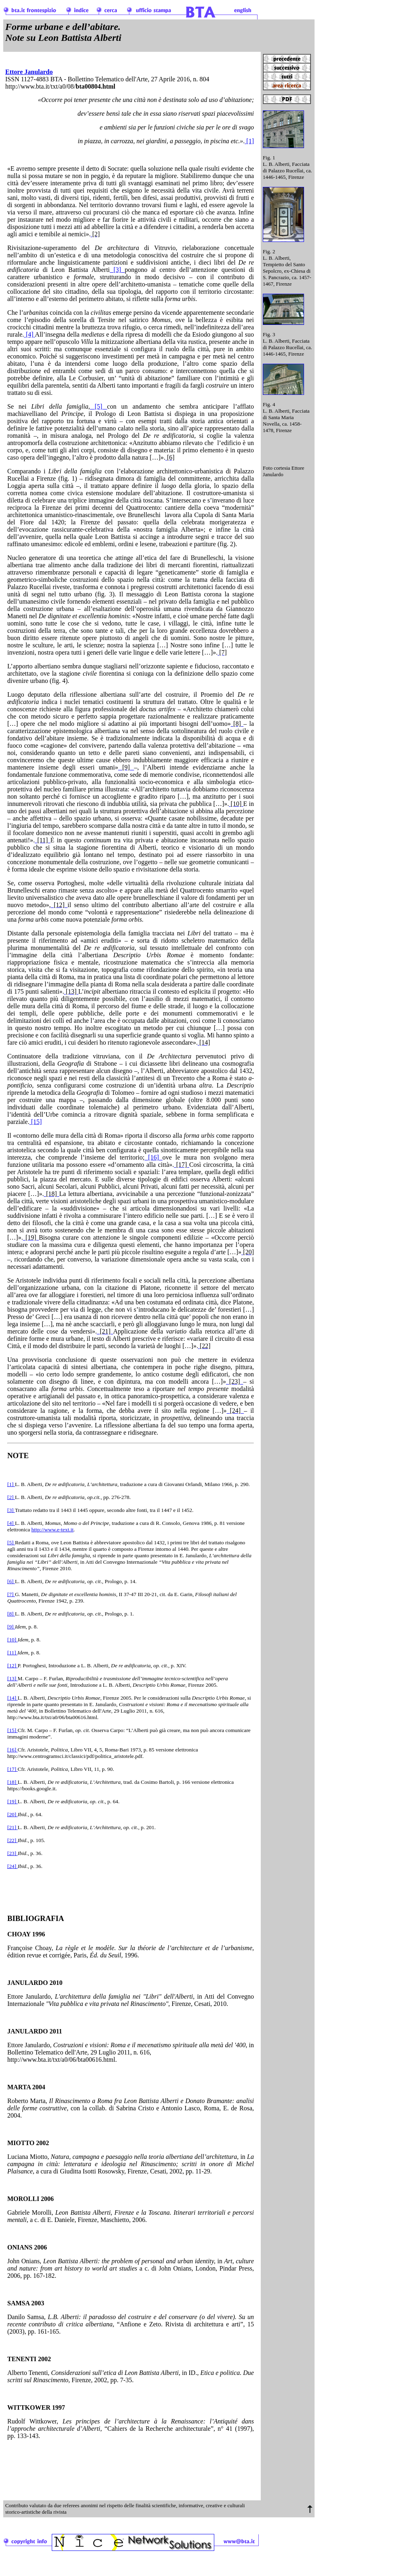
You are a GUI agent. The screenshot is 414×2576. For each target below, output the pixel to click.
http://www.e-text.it (53, 1530)
